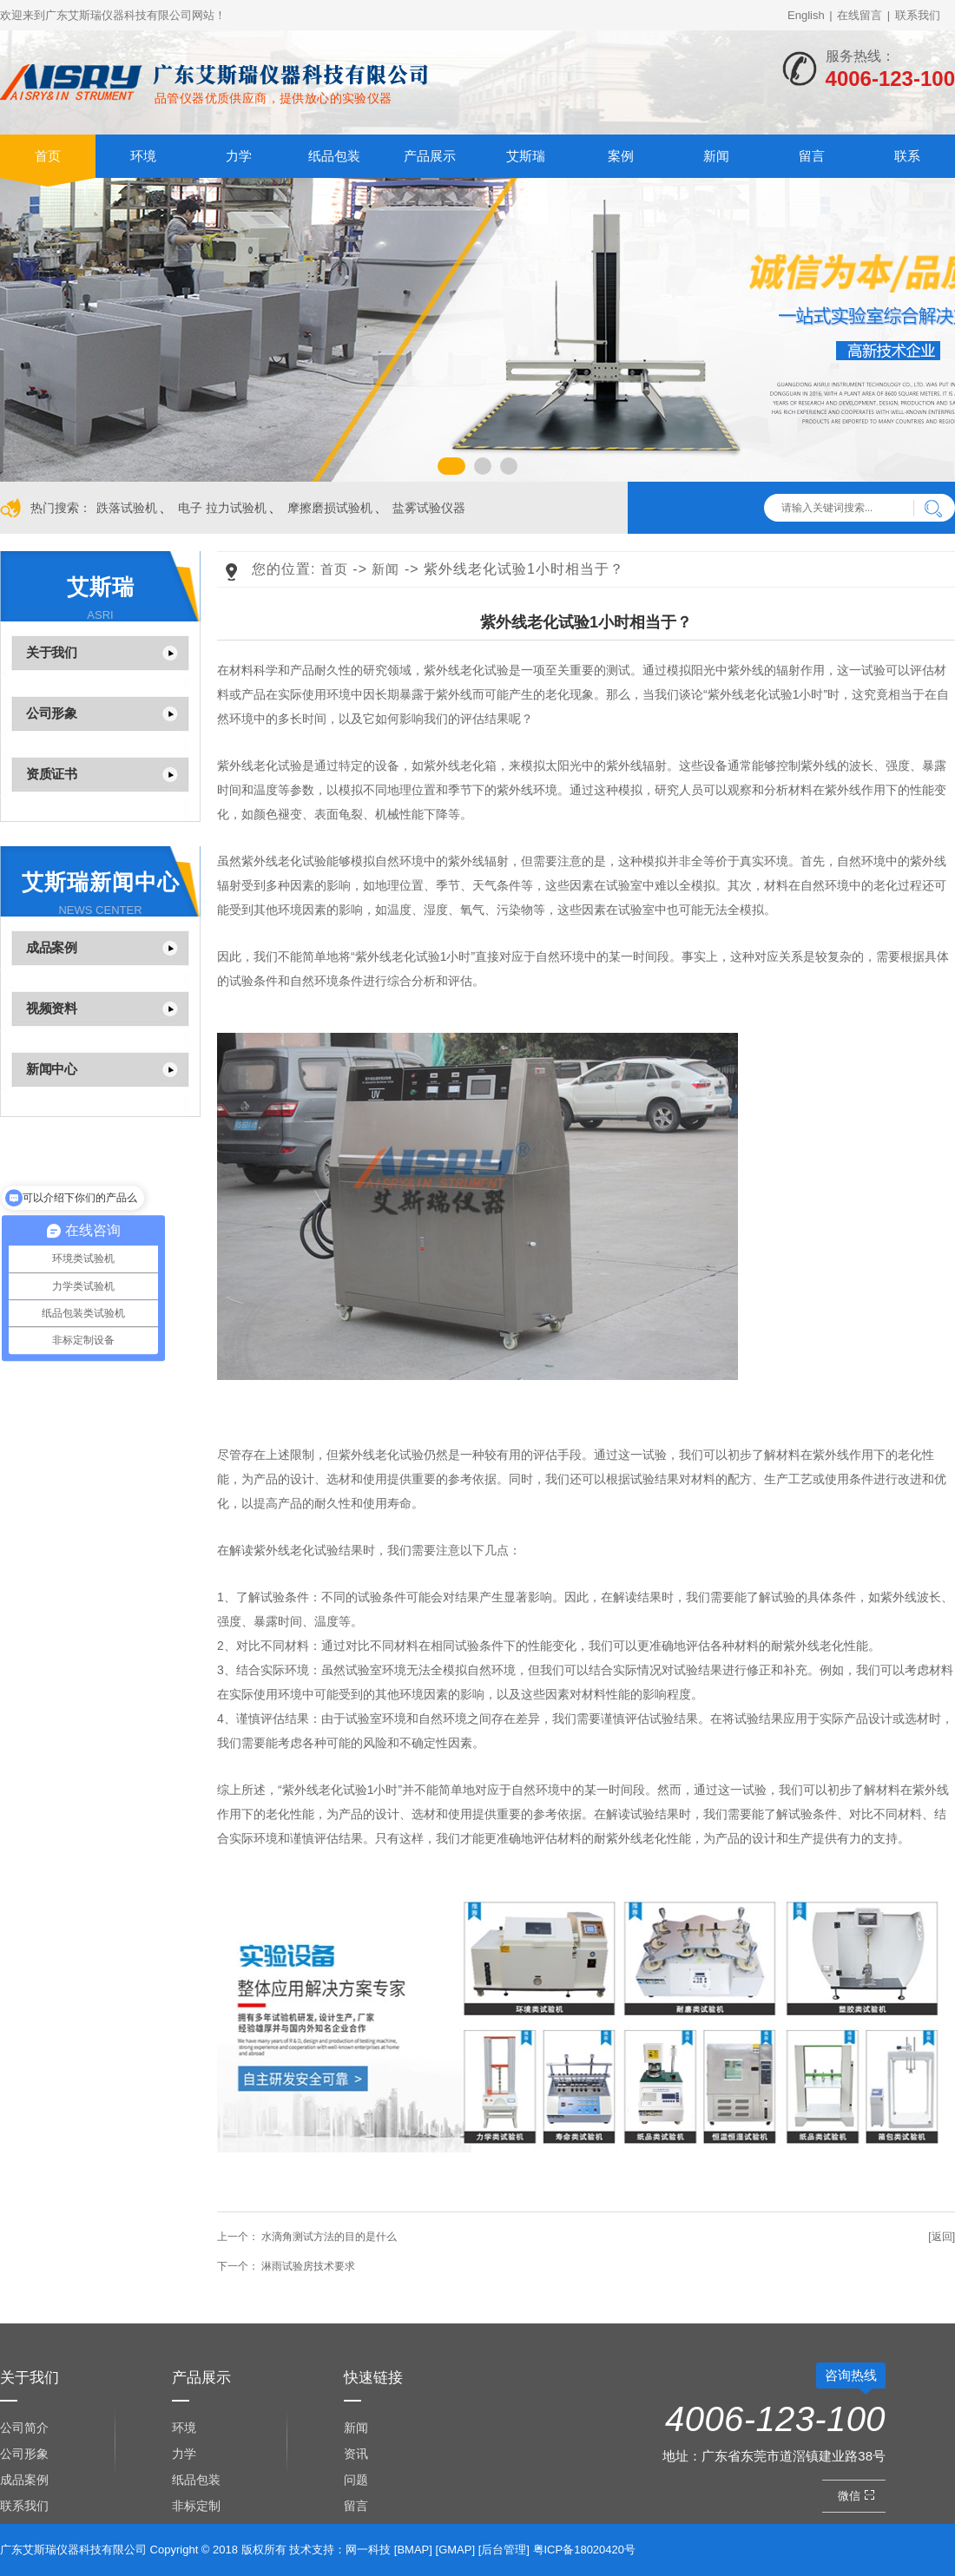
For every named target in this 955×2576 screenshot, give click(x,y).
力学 (239, 155)
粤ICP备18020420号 (584, 2549)
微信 (858, 2495)
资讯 (356, 2454)
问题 (356, 2480)
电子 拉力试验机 (222, 508)
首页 (48, 155)
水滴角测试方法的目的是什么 (307, 2237)
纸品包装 (334, 155)
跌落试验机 (126, 508)
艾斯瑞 (525, 155)
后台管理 (503, 2549)
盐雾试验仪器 (428, 508)
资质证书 (51, 773)
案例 (621, 155)
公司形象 (51, 713)
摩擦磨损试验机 (329, 508)
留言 (812, 155)
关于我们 (51, 652)
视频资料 (51, 1008)
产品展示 (430, 155)
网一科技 (368, 2549)
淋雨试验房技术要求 (286, 2266)
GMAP (454, 2549)
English (806, 15)
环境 (143, 155)
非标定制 (196, 2506)
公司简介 (24, 2428)
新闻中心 (51, 1068)
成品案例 (51, 947)
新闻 (716, 155)
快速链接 (373, 2377)
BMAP (413, 2549)
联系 (907, 155)
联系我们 (917, 15)
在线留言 (859, 15)
